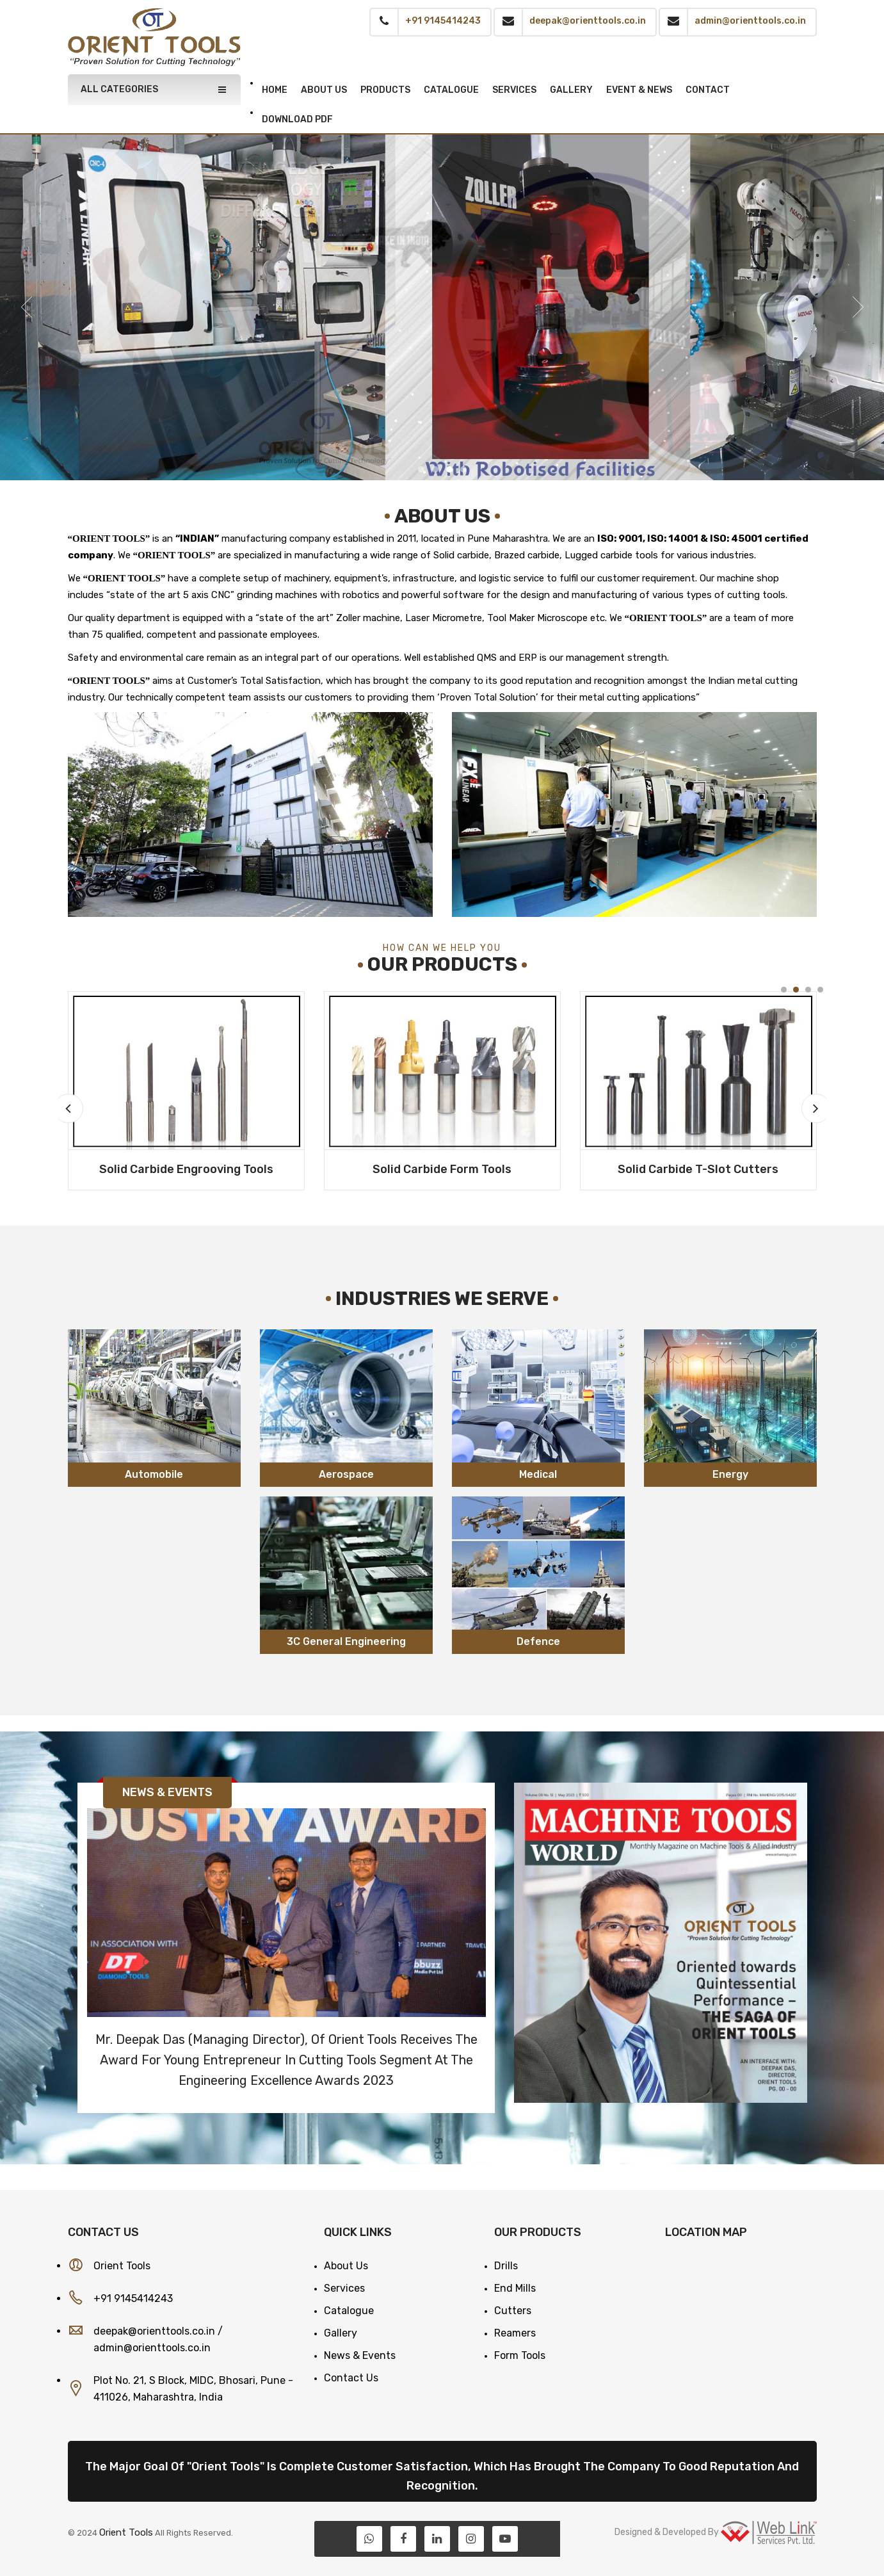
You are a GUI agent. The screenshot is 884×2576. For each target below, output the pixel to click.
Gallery (340, 2333)
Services (344, 2288)
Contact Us (351, 2378)
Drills (506, 2266)
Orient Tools (126, 2532)
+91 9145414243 (133, 2298)
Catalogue (349, 2311)
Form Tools (519, 2355)
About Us (346, 2266)
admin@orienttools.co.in (152, 2348)
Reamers (515, 2333)
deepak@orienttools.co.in (154, 2331)
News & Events (360, 2355)
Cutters (512, 2311)
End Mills (515, 2288)
